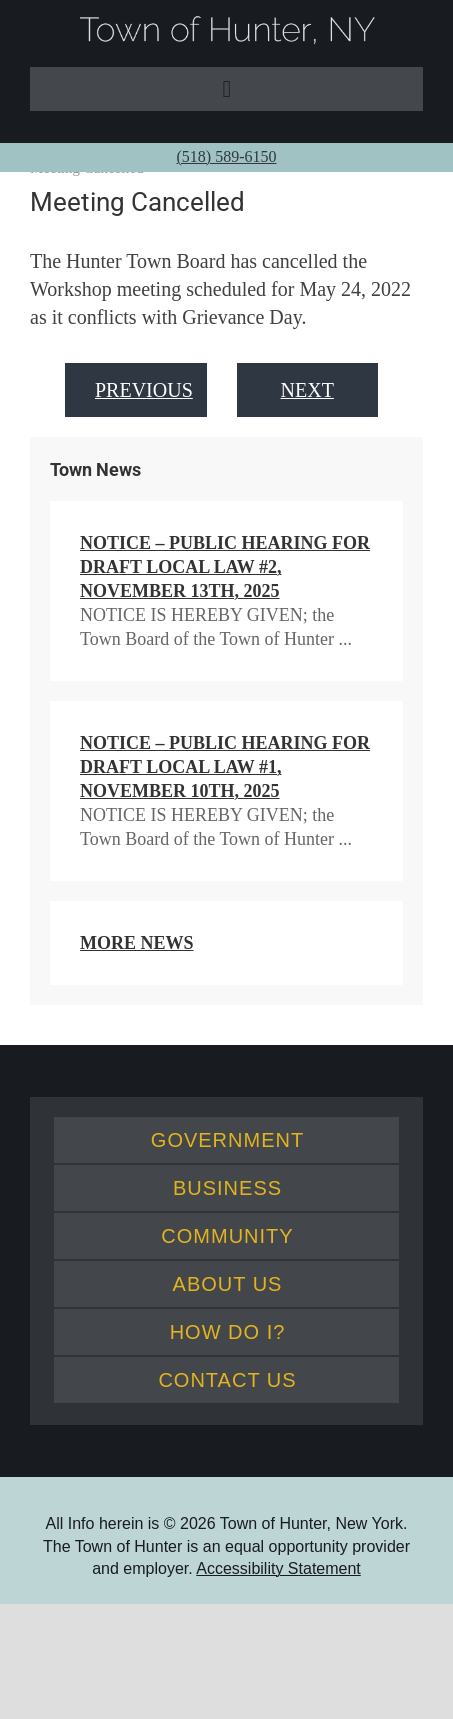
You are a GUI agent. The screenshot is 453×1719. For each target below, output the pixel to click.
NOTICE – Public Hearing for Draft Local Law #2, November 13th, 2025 (225, 567)
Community (227, 1236)
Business (227, 1188)
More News (137, 943)
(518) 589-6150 (227, 156)
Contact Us (227, 1380)
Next (307, 390)
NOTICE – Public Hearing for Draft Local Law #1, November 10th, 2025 (225, 767)
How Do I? (228, 1332)
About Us (228, 1284)
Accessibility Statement (278, 1568)
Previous (144, 390)
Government (227, 1140)
